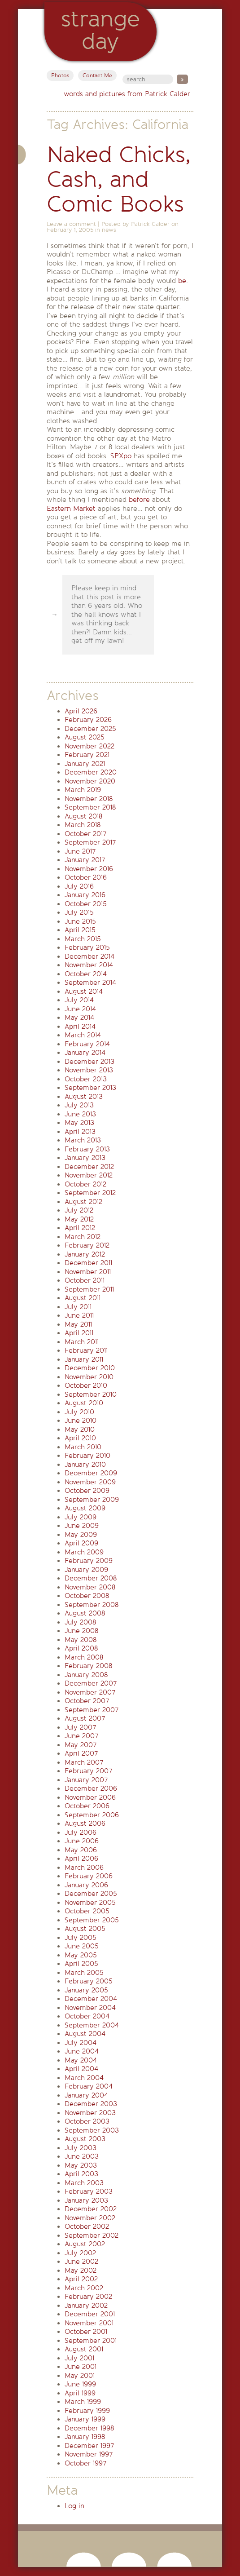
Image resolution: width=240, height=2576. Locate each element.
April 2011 (79, 1333)
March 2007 (84, 1762)
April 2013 (80, 1132)
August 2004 (85, 2034)
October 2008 (87, 1596)
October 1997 (85, 2463)
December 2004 (91, 1999)
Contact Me (97, 75)
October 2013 (86, 1079)
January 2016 (85, 895)
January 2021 (85, 764)
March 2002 (84, 2288)
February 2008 (88, 1666)
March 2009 (84, 1552)
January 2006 (86, 1885)
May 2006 (81, 1850)
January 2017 (85, 860)
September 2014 (90, 982)
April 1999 (80, 2393)
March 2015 (83, 939)
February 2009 (89, 1561)
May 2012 (79, 1219)
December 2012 (89, 1167)
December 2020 (91, 772)
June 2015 (80, 921)
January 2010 (85, 1465)
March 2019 (83, 790)
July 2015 (79, 912)
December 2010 (90, 1368)
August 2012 (83, 1202)
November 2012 (89, 1175)
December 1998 (89, 2428)
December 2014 (89, 956)
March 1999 (83, 2402)
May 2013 (79, 1123)
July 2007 (80, 1727)
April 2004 (81, 2069)
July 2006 (80, 1832)
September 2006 (92, 1815)
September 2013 (90, 1088)
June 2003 (82, 2156)
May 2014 (79, 1018)
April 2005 (81, 1964)
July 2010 (79, 1412)
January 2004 (86, 2095)
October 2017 (85, 834)
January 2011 (84, 1359)
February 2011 (86, 1350)
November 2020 (90, 781)
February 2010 (87, 1456)
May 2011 (78, 1324)
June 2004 (82, 2051)
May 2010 (80, 1429)
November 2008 (90, 1587)
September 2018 (90, 807)
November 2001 (89, 2323)
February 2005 (89, 1981)
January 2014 (85, 1053)
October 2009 (87, 1491)
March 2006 (84, 1867)
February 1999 (87, 2411)
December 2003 (91, 2104)
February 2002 (88, 2297)
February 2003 (89, 2191)
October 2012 (85, 1184)
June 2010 (80, 1420)
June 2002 (81, 2261)
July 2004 (80, 2043)
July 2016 (79, 886)
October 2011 (85, 1280)
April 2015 (80, 930)
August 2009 (85, 1508)
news (109, 229)
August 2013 (84, 1097)
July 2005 (80, 1938)
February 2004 (89, 2086)
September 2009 (92, 1500)
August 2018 (83, 816)
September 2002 (91, 2235)
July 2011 (78, 1307)
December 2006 (91, 1788)
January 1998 (85, 2437)
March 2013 (83, 1140)
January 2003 (86, 2200)
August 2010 (84, 1403)
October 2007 (87, 1701)
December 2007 (91, 1683)
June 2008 (81, 1631)
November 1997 (89, 2454)
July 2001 (79, 2358)
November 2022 (89, 746)
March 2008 (84, 1657)
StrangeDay (100, 30)
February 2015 (87, 947)
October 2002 (87, 2226)
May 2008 (80, 1640)
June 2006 (82, 1841)
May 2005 (81, 1955)
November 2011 (88, 1272)
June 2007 (81, 1736)
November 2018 (89, 799)
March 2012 (82, 1237)
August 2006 (85, 1823)
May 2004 (81, 2060)
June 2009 (82, 1526)
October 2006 (87, 1806)
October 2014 (86, 974)
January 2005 (86, 1990)
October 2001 (86, 2332)
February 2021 (87, 755)
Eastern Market (71, 509)
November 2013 (89, 1070)
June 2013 (80, 1114)
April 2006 (81, 1859)
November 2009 (90, 1482)
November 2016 (89, 869)
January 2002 (86, 2306)
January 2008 (86, 1675)
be (182, 281)
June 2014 (80, 1009)
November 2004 (90, 2008)
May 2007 (80, 1745)
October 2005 (87, 1911)
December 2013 (89, 1062)
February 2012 (87, 1245)
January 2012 (85, 1254)
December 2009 (91, 1473)
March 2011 (82, 1342)
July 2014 (79, 1000)
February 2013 (87, 1149)
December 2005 (91, 1894)
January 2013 (85, 1158)
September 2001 (91, 2341)
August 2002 (85, 2244)
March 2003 (84, 2183)
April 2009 (81, 1543)
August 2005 (85, 1929)
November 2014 (89, 965)
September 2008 (91, 1605)
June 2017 (80, 851)
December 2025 (90, 729)
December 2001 (90, 2314)
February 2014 (87, 1044)
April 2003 (81, 2174)
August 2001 (84, 2349)
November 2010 (89, 1377)
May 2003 (81, 2165)
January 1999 (85, 2419)
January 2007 (86, 1780)
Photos (60, 75)
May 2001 (80, 2376)
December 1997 (89, 2446)
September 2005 (92, 1920)
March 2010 (83, 1447)
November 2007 (90, 1692)
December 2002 (91, 2209)
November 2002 (90, 2218)
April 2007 (81, 1753)
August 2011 (82, 1298)
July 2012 (79, 1210)
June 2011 (79, 1315)
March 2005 (84, 1973)
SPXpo (120, 456)
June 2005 (82, 1946)
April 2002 (81, 2279)
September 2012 (90, 1193)
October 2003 (87, 2121)
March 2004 (84, 2078)
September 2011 (89, 1289)
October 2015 (86, 904)
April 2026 (81, 711)
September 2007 (91, 1710)
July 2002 (80, 2253)
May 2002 (80, 2270)
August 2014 (84, 991)
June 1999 (80, 2384)
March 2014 (83, 1035)
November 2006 (90, 1797)
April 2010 (80, 1438)
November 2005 (90, 1903)
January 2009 (86, 1570)
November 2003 (90, 2113)
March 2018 (82, 825)
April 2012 (80, 1228)
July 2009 (80, 1517)
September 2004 (92, 2025)
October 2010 (86, 1385)
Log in (74, 2506)
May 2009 (81, 1535)
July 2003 (80, 2148)
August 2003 (85, 2139)
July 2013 (79, 1105)
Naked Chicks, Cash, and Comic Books (119, 179)
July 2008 (80, 1622)
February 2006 (89, 1876)
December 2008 (91, 1578)
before (139, 500)
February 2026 (88, 720)
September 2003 (92, 2130)
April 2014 (80, 1026)
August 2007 (85, 1718)
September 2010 (91, 1394)
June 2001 (80, 2367)
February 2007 (88, 1771)
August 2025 (85, 737)
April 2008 (81, 1648)
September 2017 (90, 842)
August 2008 (85, 1613)
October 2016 (86, 877)
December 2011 (88, 1263)
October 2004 (87, 2016)
